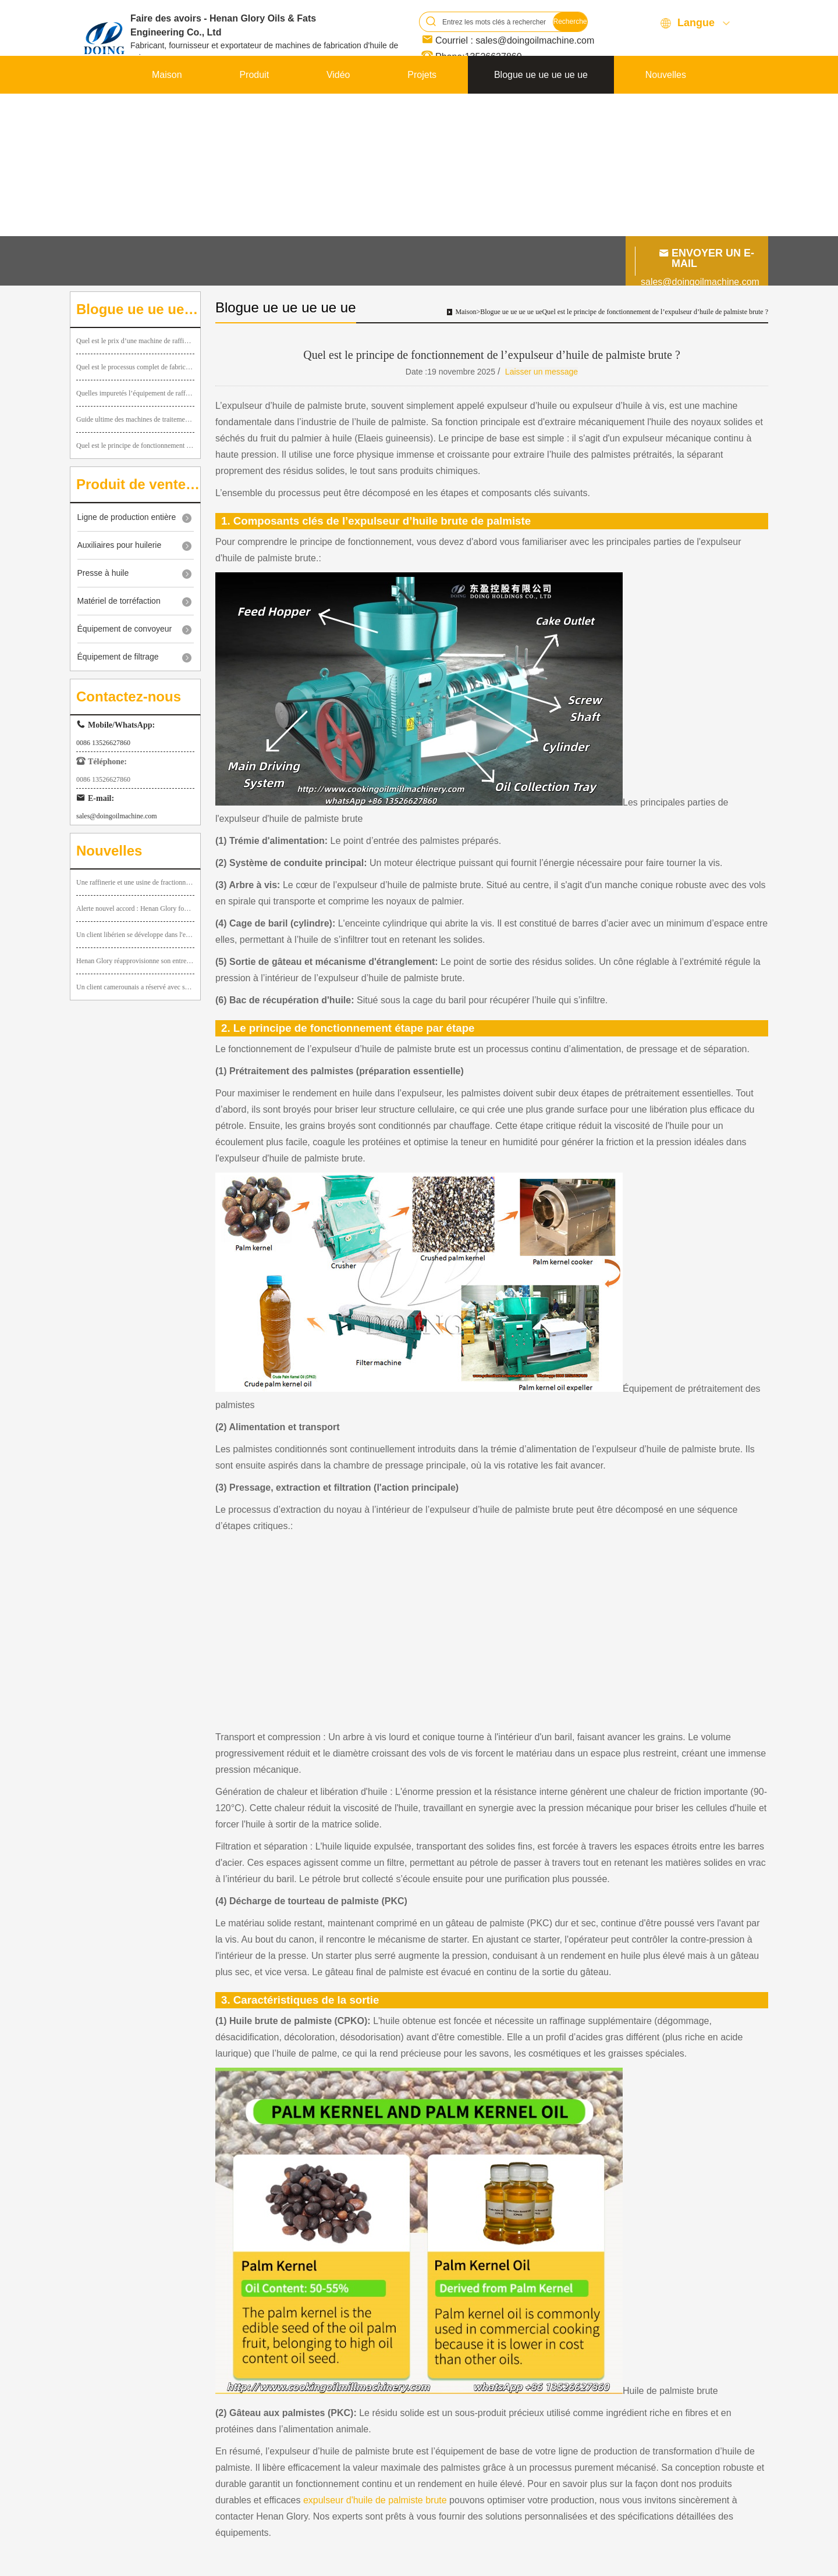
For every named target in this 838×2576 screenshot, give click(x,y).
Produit (254, 75)
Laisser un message (541, 371)
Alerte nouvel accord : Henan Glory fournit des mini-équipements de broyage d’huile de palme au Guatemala (135, 908)
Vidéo (338, 75)
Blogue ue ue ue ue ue (541, 75)
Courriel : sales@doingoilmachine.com (514, 40)
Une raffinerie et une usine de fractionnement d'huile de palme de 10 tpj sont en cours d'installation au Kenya (135, 882)
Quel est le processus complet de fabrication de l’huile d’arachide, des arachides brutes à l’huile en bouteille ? (135, 367)
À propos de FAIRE (192, 112)
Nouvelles (665, 75)
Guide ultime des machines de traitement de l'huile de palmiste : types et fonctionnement (135, 419)
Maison (167, 75)
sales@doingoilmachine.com (700, 282)
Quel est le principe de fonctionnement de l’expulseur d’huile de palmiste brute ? (135, 445)
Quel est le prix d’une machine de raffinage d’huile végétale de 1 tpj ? (135, 341)
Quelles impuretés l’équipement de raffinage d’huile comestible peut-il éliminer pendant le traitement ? (135, 393)
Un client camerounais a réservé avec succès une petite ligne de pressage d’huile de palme (135, 987)
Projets (421, 75)
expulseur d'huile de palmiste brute (375, 2500)
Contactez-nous (653, 112)
